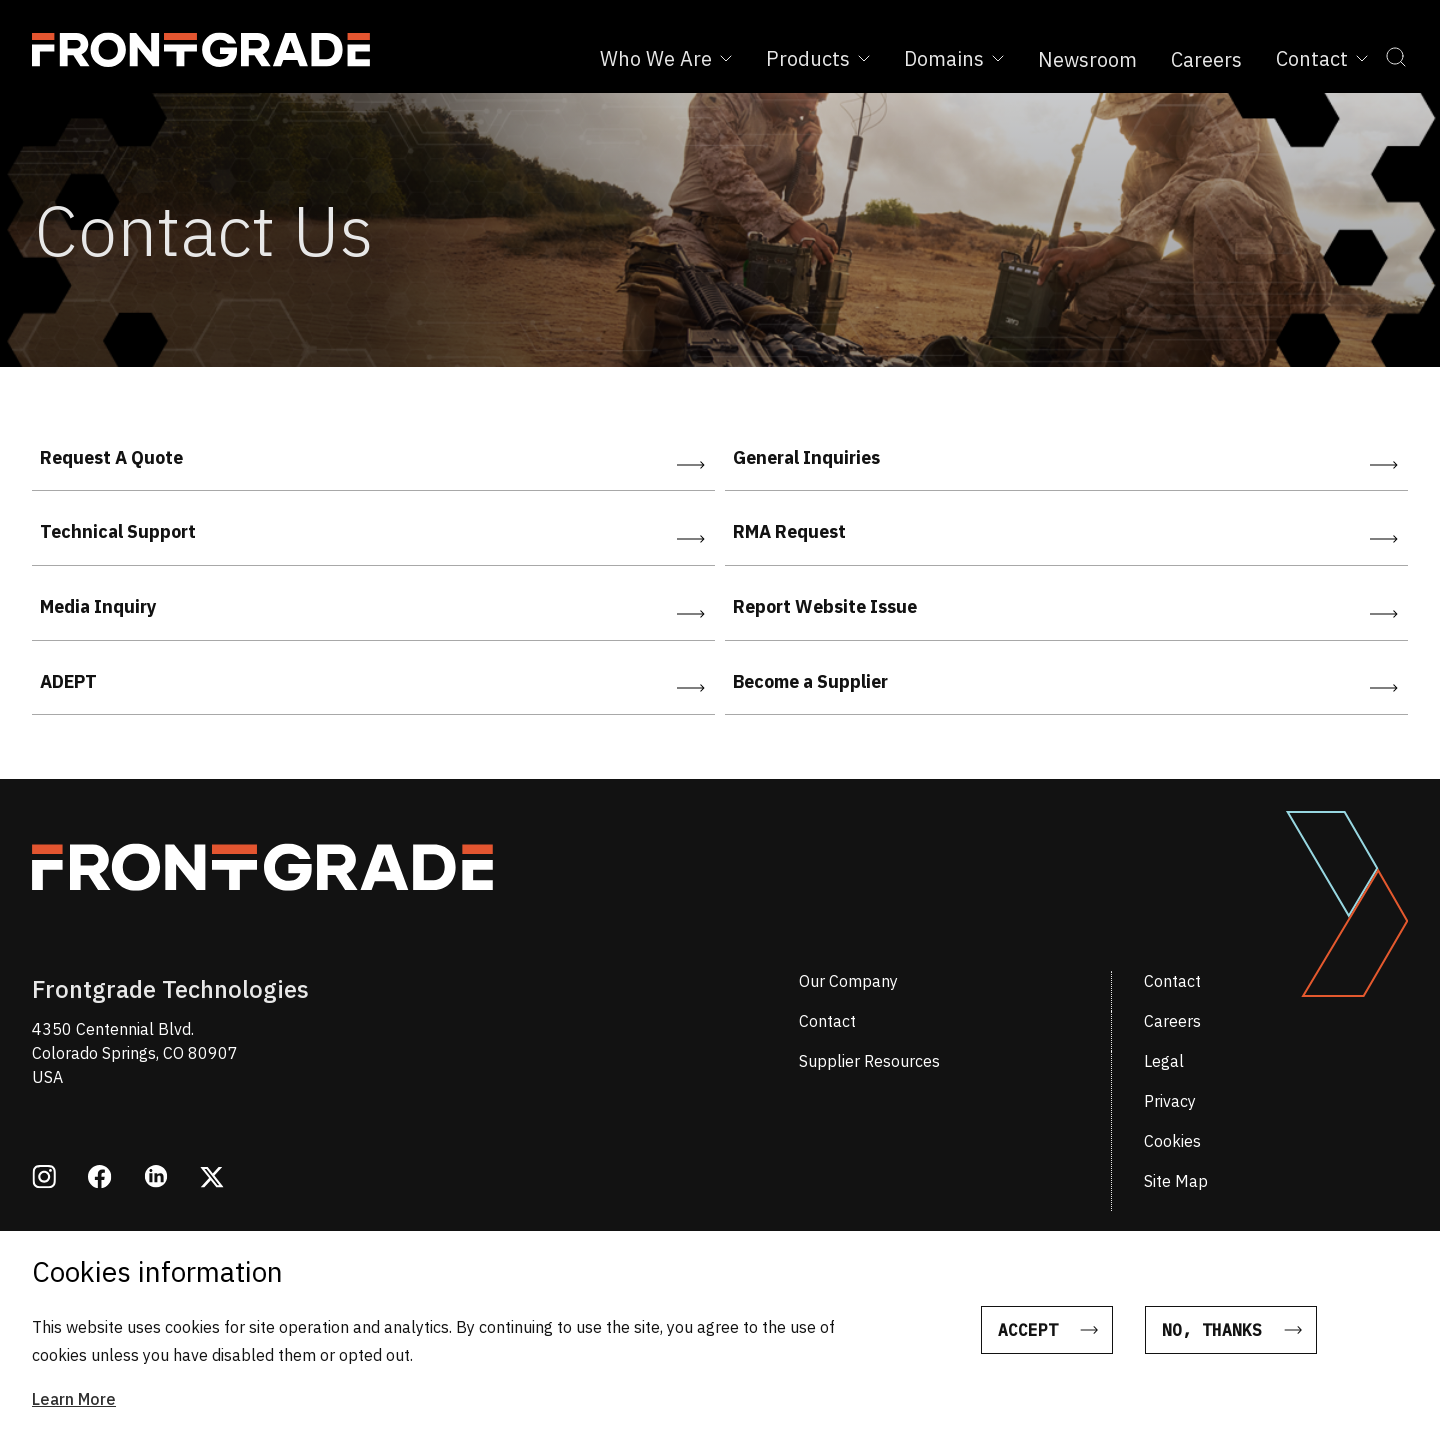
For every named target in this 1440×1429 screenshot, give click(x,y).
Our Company (848, 981)
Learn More (74, 1403)
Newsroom (1087, 59)
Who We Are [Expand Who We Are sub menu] (666, 58)
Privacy (1170, 1101)
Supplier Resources (869, 1061)
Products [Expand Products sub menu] (818, 58)
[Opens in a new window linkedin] (156, 1178)
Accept (1028, 1334)
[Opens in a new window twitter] (212, 1179)
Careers (1206, 59)
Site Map (1176, 1181)
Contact (1172, 981)
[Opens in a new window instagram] (44, 1179)
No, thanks (1212, 1334)
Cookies (1172, 1141)
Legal (1164, 1061)
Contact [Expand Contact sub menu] (1322, 58)
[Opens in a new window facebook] (100, 1179)
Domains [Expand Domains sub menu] (954, 58)
